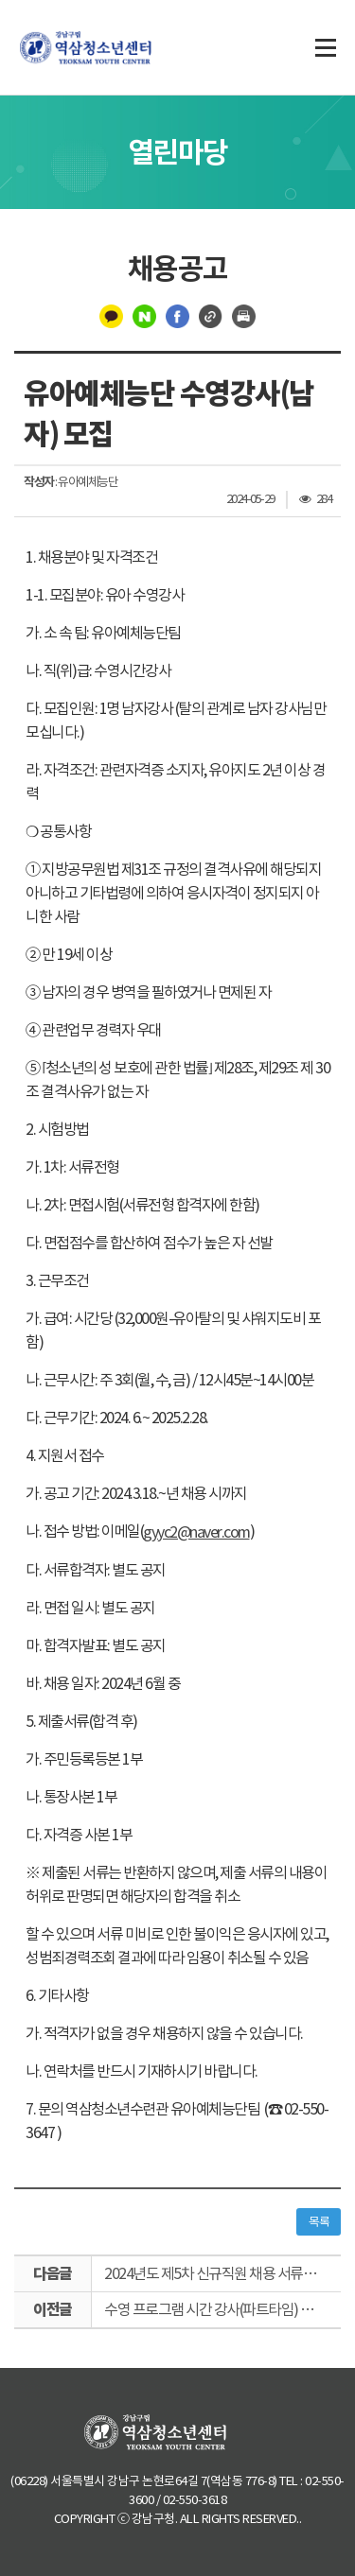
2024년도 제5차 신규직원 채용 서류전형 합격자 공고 (222, 2273)
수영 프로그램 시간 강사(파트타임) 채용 (215, 2309)
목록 (318, 2222)
